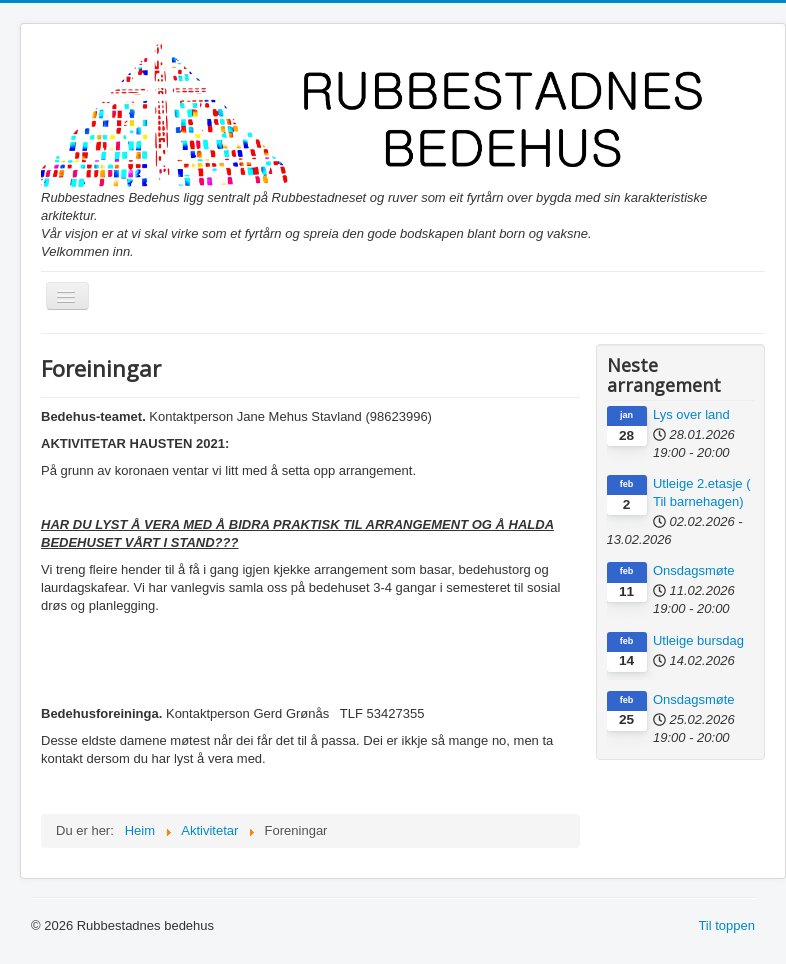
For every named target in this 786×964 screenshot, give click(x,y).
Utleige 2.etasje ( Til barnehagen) (702, 492)
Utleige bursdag (698, 640)
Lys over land (691, 414)
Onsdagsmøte (694, 570)
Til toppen (726, 925)
